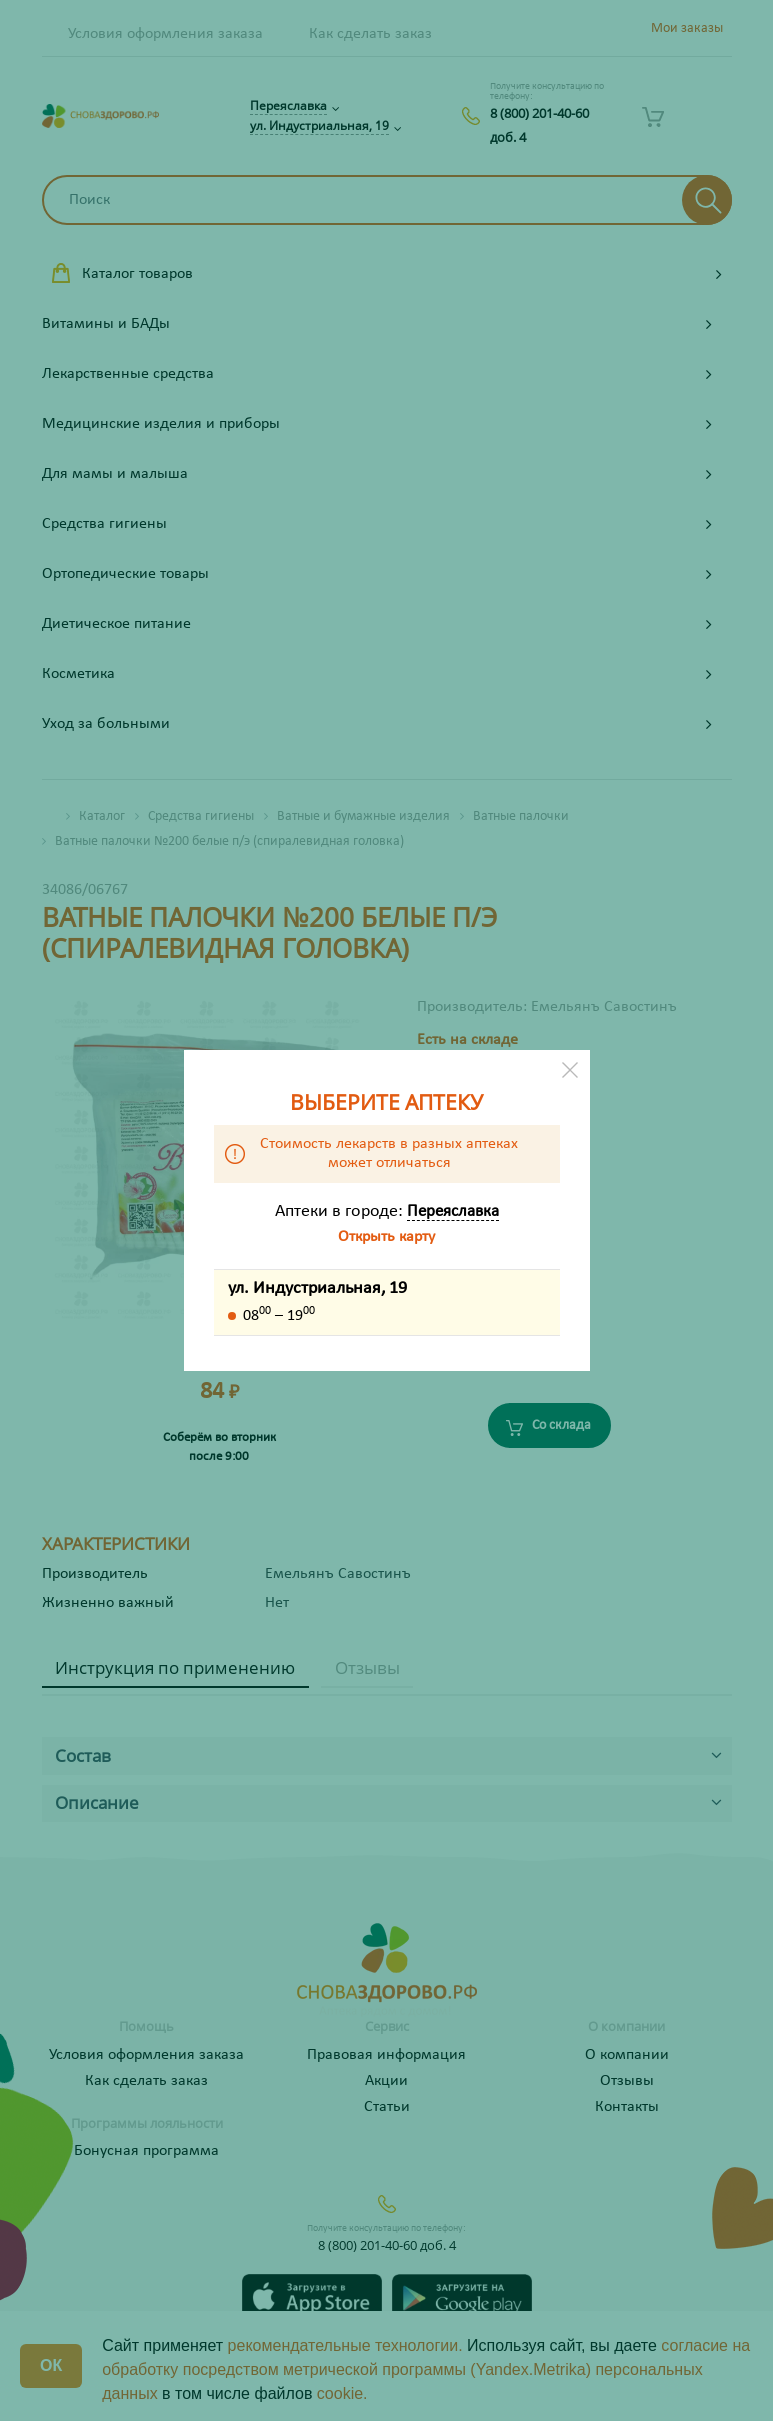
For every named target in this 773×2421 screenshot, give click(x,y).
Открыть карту (386, 1237)
